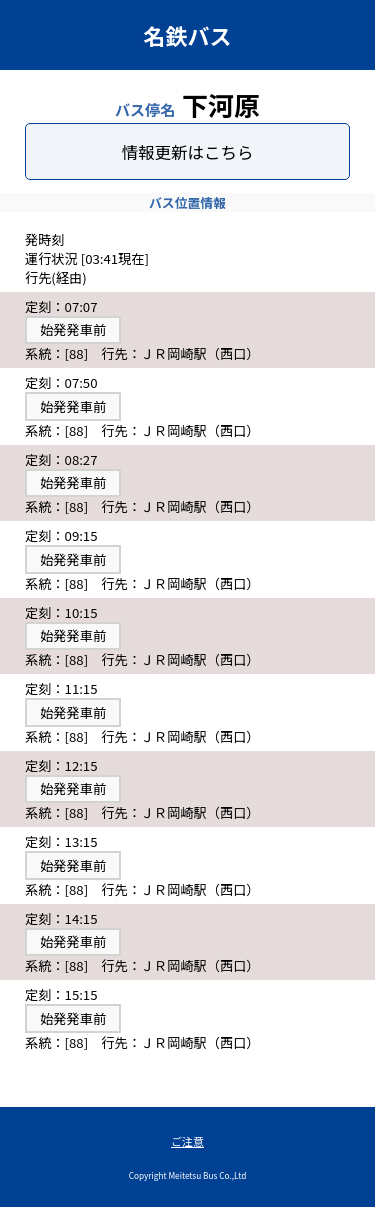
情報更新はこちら (188, 152)
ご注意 (187, 1141)
